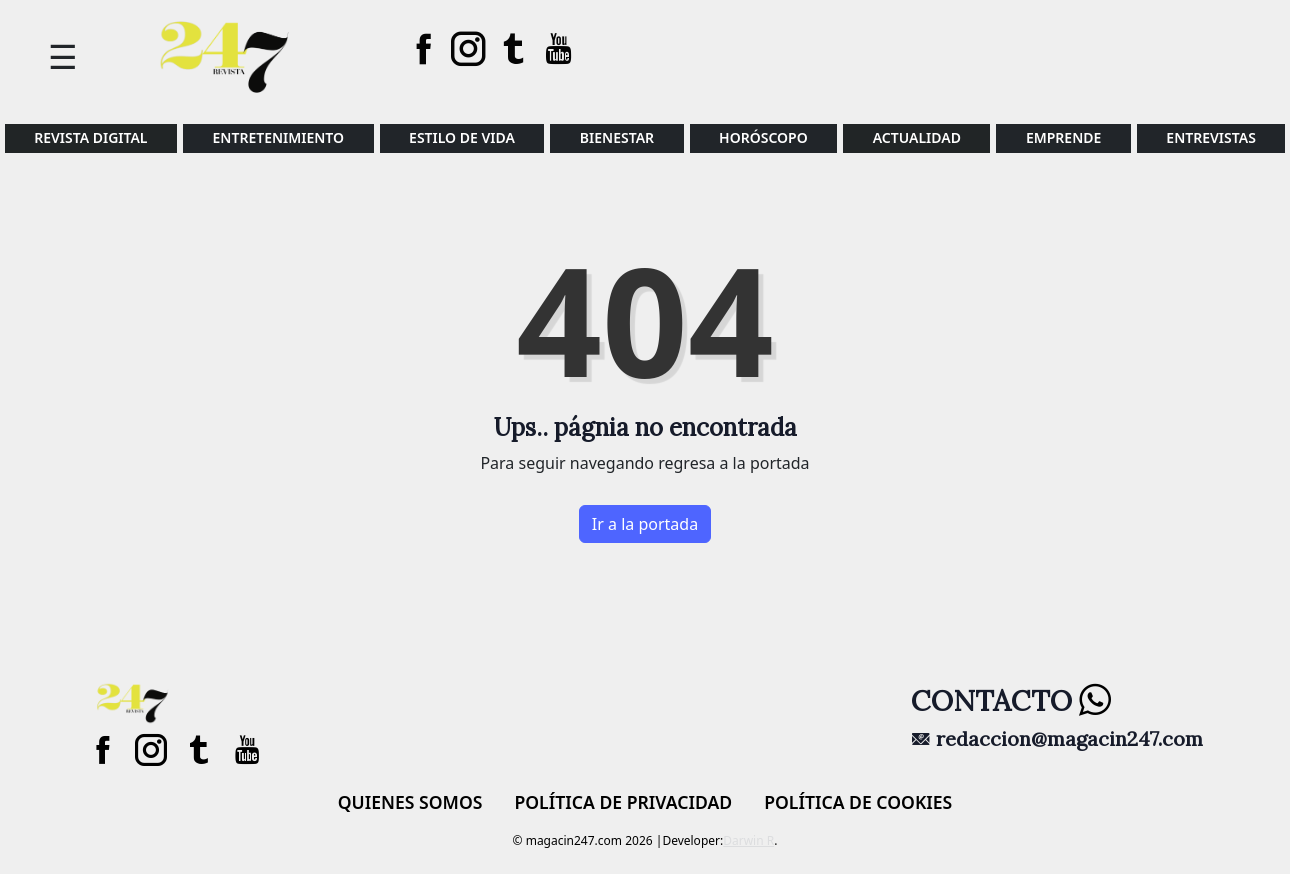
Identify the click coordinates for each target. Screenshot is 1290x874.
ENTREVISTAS (1211, 137)
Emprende (1063, 137)
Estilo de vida (462, 137)
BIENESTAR (617, 137)
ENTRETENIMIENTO (279, 137)
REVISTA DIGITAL (90, 137)
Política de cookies (858, 802)
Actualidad (917, 137)
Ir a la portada (645, 524)
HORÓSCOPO (763, 137)
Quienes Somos (410, 802)
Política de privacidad (623, 802)
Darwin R (748, 840)
